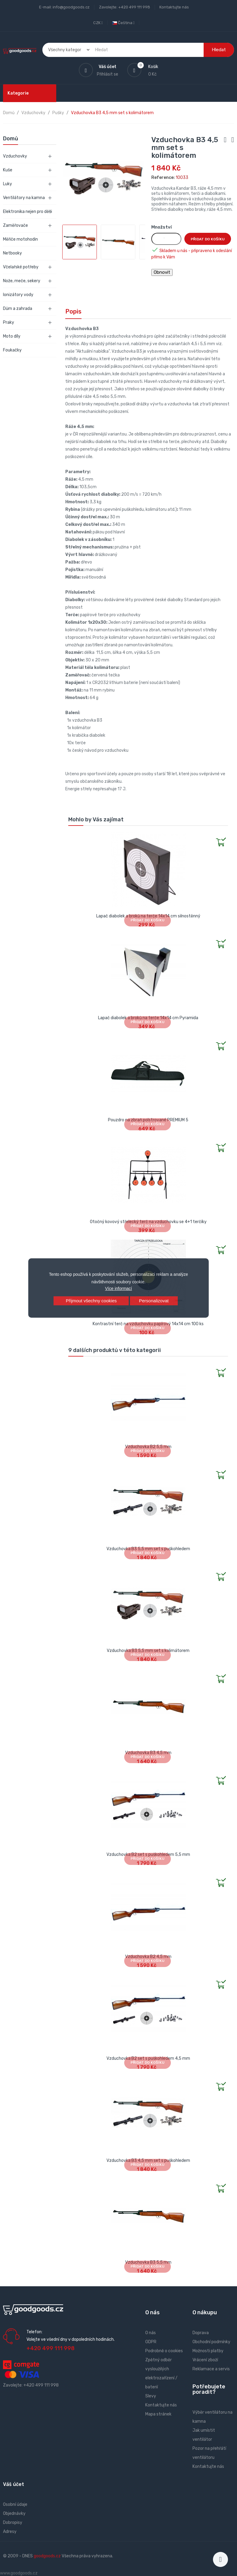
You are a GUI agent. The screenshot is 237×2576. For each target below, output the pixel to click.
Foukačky (12, 350)
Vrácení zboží (205, 2359)
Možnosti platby (207, 2350)
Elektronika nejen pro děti (27, 211)
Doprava (200, 2332)
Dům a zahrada (17, 308)
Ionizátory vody (18, 294)
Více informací (118, 1288)
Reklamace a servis (211, 2368)
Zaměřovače (15, 225)
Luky (7, 183)
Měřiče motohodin (20, 239)
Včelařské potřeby (20, 267)
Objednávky (14, 2513)
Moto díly (11, 336)
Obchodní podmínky (211, 2341)
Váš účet (13, 2484)
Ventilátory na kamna (24, 197)
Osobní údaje (15, 2504)
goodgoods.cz (47, 2556)
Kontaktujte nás (174, 7)
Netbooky (12, 253)
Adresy (10, 2531)
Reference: (163, 177)
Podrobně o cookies (164, 2350)
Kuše (7, 170)
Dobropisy (12, 2522)
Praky (8, 322)
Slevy (150, 2396)
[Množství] (166, 239)
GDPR (150, 2341)
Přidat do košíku (208, 239)
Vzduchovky (15, 156)
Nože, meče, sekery (21, 280)
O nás (150, 2332)
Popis (73, 311)
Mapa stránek (158, 2414)
